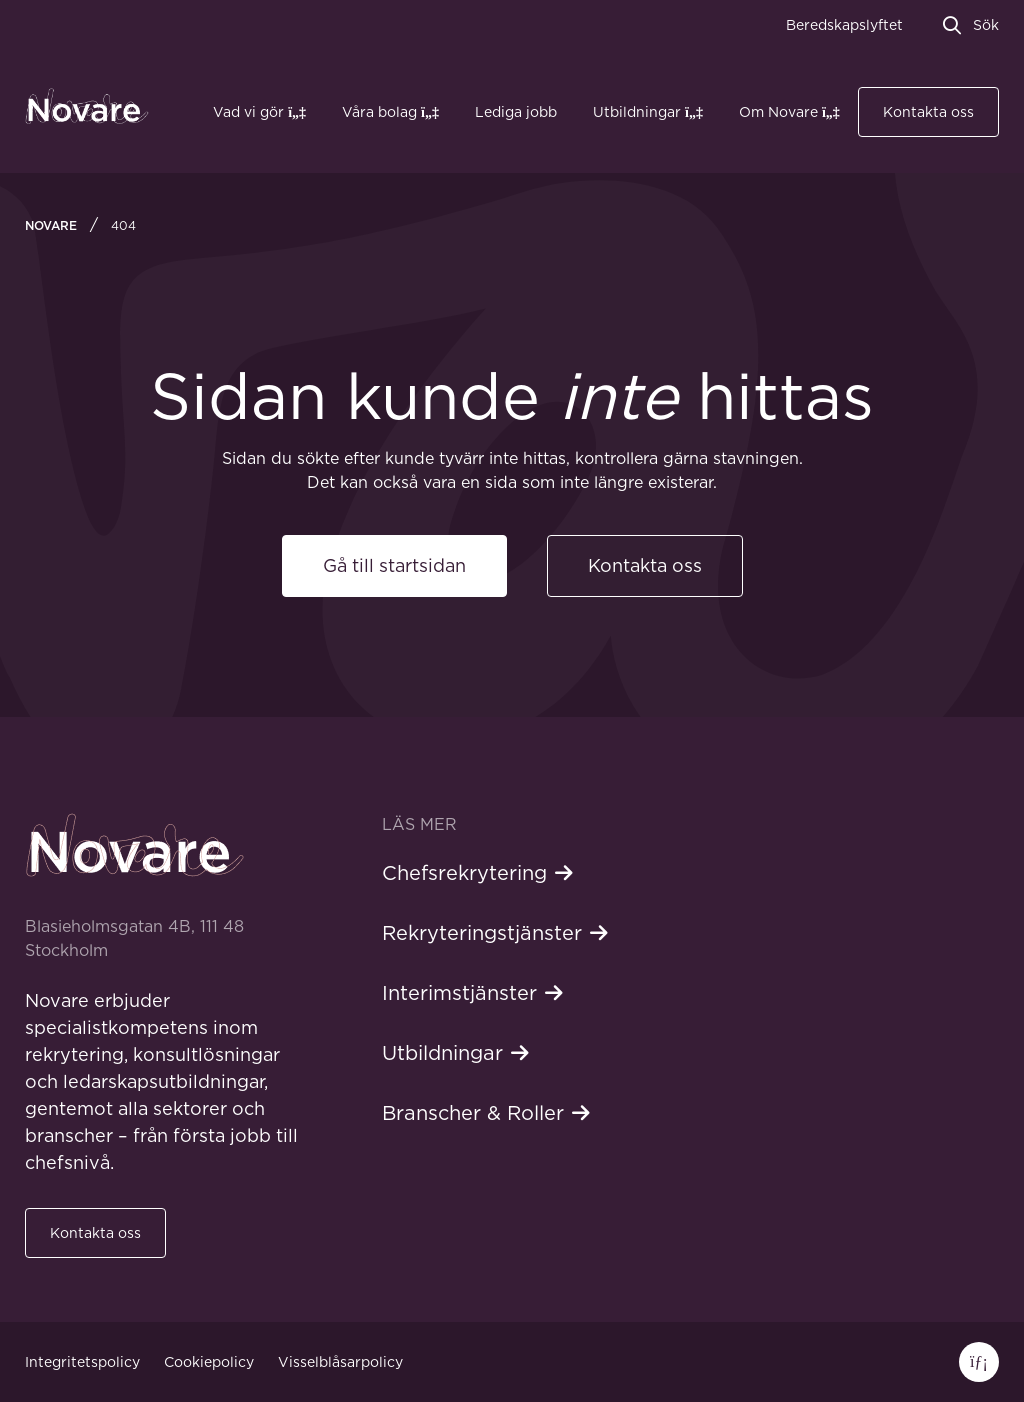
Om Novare (778, 112)
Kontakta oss (928, 112)
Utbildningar (637, 112)
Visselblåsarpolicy (340, 1362)
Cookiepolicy (209, 1362)
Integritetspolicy (82, 1362)
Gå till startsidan (394, 565)
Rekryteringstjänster (482, 933)
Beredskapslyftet (844, 25)
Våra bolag (379, 112)
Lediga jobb (516, 112)
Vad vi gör (248, 112)
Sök (986, 25)
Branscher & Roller (473, 1113)
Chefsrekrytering (464, 873)
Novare (51, 225)
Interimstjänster (459, 993)
